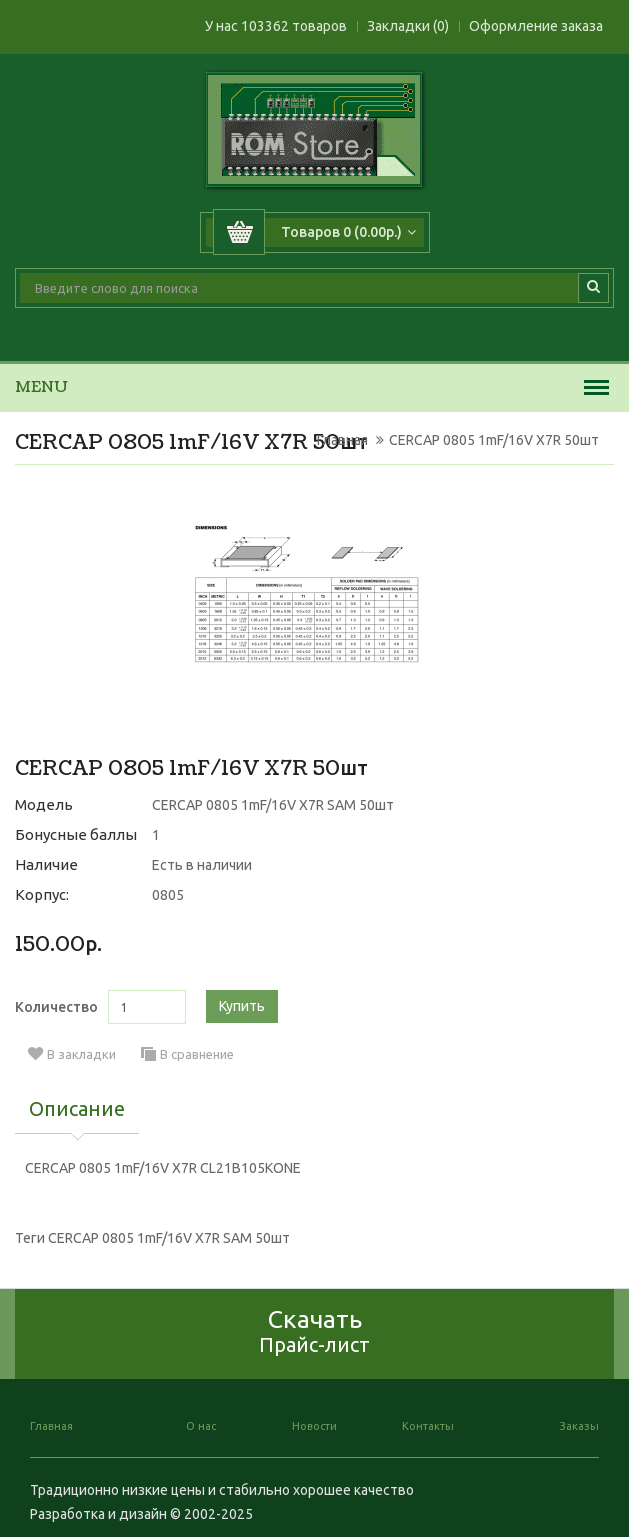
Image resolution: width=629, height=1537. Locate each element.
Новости (314, 1426)
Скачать (314, 1330)
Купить (242, 1006)
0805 (168, 895)
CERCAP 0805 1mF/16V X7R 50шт (494, 440)
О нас (201, 1426)
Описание (77, 1110)
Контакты (428, 1426)
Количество (56, 1007)
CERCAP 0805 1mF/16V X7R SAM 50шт (169, 1238)
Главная (342, 440)
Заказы (579, 1426)
